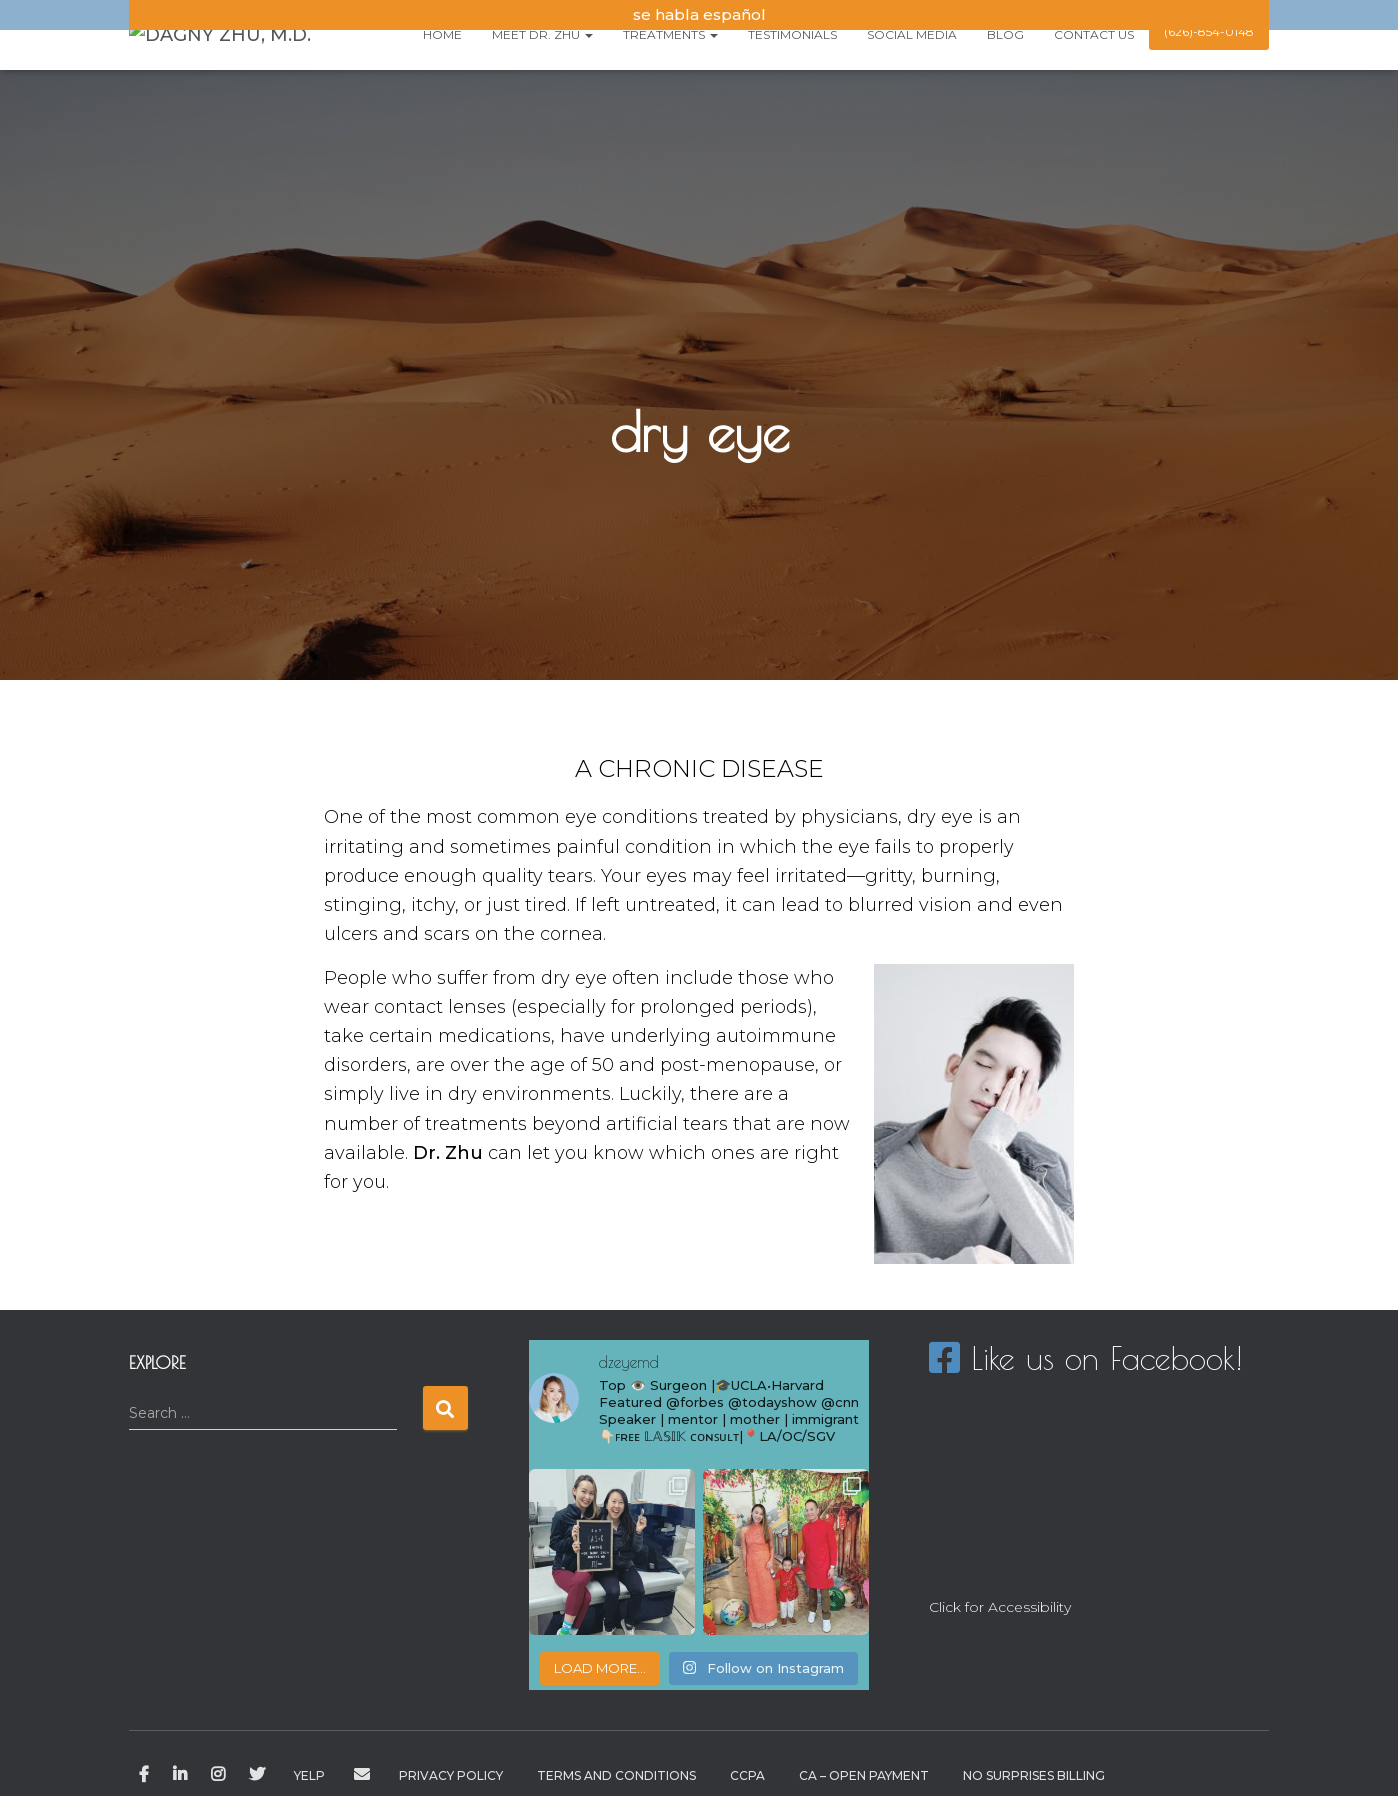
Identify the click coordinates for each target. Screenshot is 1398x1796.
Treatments (670, 34)
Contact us (1094, 34)
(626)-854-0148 (1209, 31)
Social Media (912, 34)
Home (442, 34)
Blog (1005, 34)
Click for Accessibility (1000, 1607)
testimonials (792, 34)
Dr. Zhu (448, 1153)
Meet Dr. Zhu (542, 34)
